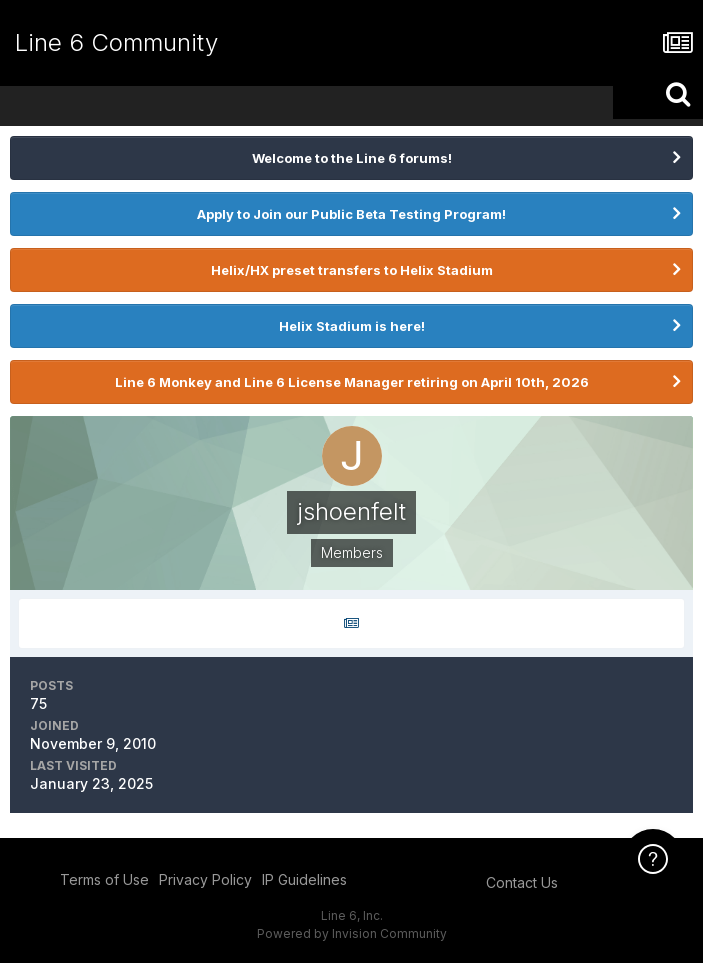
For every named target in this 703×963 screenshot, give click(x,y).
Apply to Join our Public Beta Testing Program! (351, 214)
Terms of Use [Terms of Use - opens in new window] (104, 879)
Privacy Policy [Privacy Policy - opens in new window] (205, 879)
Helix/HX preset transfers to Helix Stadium (352, 270)
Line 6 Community (116, 42)
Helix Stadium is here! (352, 326)
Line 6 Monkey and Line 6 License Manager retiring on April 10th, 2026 (352, 382)
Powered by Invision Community (352, 933)
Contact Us (522, 882)
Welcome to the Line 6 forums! (352, 158)
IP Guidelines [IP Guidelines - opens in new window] (304, 879)
